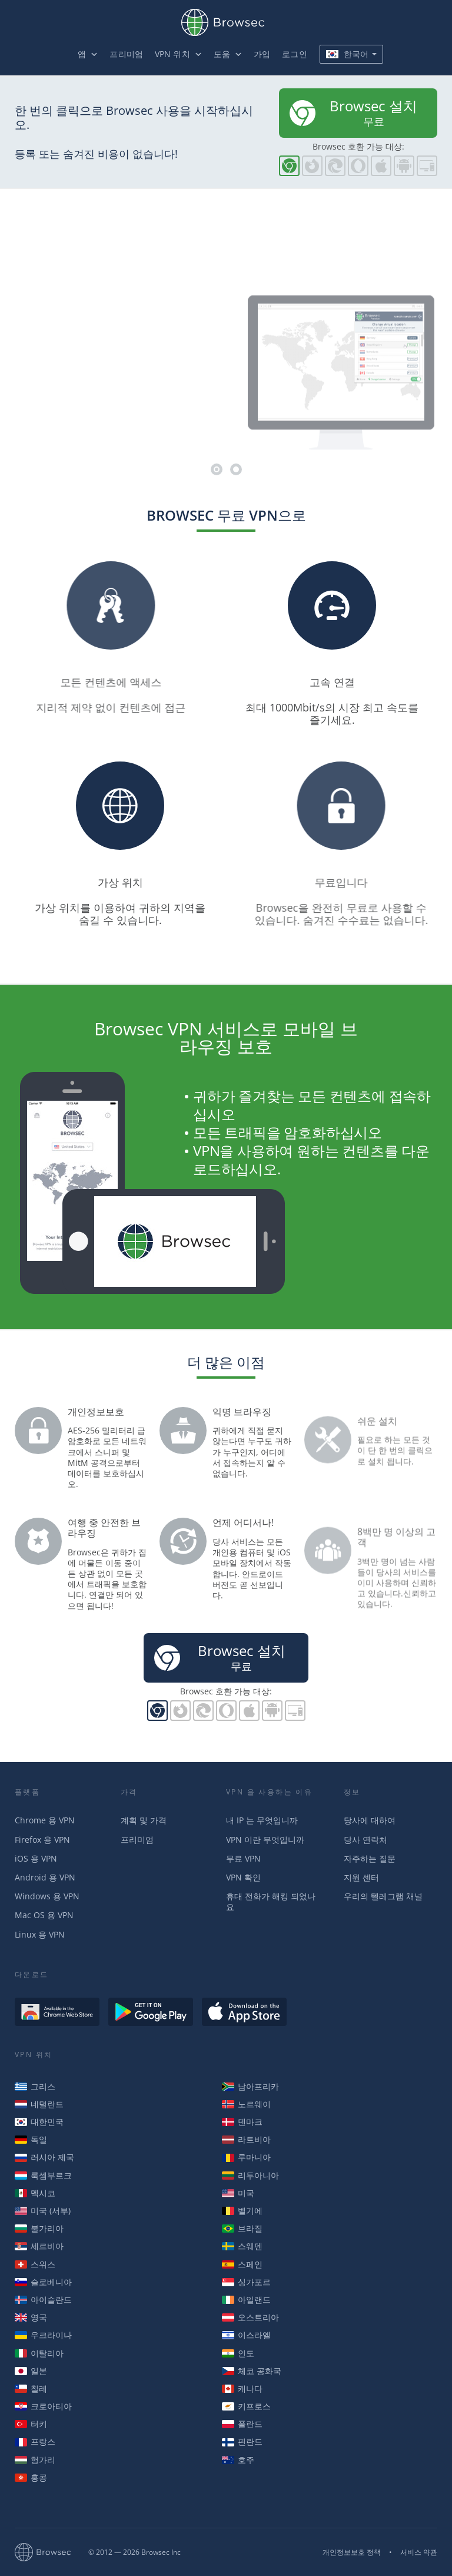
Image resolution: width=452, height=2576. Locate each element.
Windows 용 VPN (47, 1896)
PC (427, 165)
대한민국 (39, 2121)
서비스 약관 (418, 2552)
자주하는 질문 (370, 1858)
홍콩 (31, 2477)
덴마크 (242, 2121)
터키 (31, 2423)
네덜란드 (39, 2104)
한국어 (347, 53)
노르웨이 (246, 2104)
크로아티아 (43, 2406)
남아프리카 (250, 2086)
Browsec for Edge (335, 165)
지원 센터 (361, 1877)
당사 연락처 (365, 1839)
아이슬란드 (43, 2299)
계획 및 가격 (144, 1820)
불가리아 (39, 2228)
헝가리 (35, 2459)
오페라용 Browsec (358, 165)
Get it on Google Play (150, 2012)
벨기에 (242, 2210)
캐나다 (242, 2388)
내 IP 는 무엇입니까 (262, 1820)
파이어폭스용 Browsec (312, 165)
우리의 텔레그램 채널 (383, 1896)
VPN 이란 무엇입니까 (265, 1839)
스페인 (242, 2264)
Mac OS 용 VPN (44, 1915)
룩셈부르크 (43, 2175)
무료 (351, 112)
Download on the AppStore (244, 2012)
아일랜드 (246, 2299)
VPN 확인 (243, 1877)
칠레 (31, 2388)
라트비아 (246, 2139)
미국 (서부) (43, 2210)
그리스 (35, 2086)
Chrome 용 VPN (45, 1820)
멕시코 (35, 2192)
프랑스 (35, 2441)
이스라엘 (246, 2334)
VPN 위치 (172, 53)
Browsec (226, 22)
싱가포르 (246, 2281)
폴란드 (242, 2423)
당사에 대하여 (370, 1820)
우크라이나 (43, 2334)
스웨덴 (242, 2245)
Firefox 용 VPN (42, 1839)
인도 (238, 2353)
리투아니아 (250, 2175)
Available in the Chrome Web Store (57, 2012)
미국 (238, 2192)
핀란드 (242, 2441)
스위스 (35, 2264)
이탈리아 (39, 2353)
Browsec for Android (404, 165)
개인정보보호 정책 (352, 2552)
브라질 (242, 2228)
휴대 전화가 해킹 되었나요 (270, 1901)
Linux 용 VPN (40, 1934)
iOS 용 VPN (36, 1858)
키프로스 (246, 2406)
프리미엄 (126, 53)
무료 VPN (243, 1858)
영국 (31, 2317)
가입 (262, 53)
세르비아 (39, 2245)
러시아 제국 (44, 2157)
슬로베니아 (43, 2281)
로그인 (294, 53)
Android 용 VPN (45, 1877)
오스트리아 (250, 2317)
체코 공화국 (251, 2370)
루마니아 (246, 2157)
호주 (238, 2459)
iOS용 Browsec (381, 165)
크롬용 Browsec (289, 165)
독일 (31, 2139)
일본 (31, 2370)
